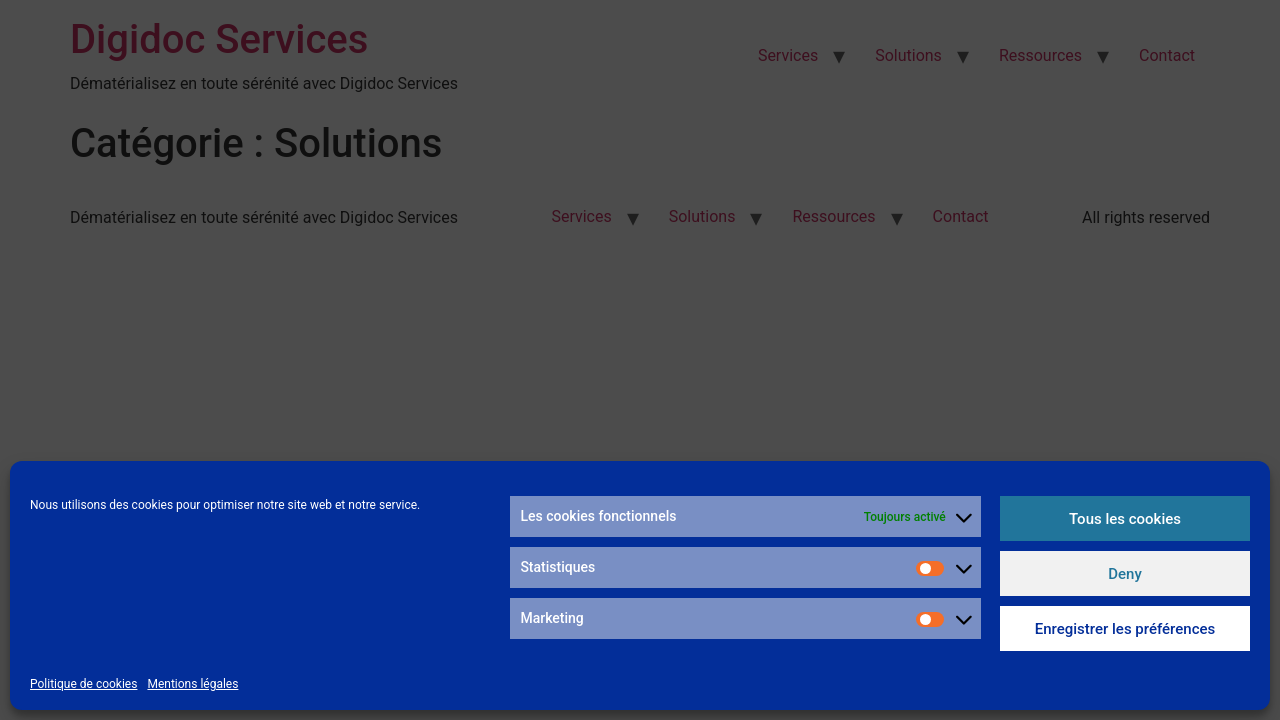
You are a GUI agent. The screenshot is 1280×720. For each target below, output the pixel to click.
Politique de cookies (83, 684)
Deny (1125, 574)
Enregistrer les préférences (1125, 629)
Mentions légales (192, 684)
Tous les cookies (1125, 519)
